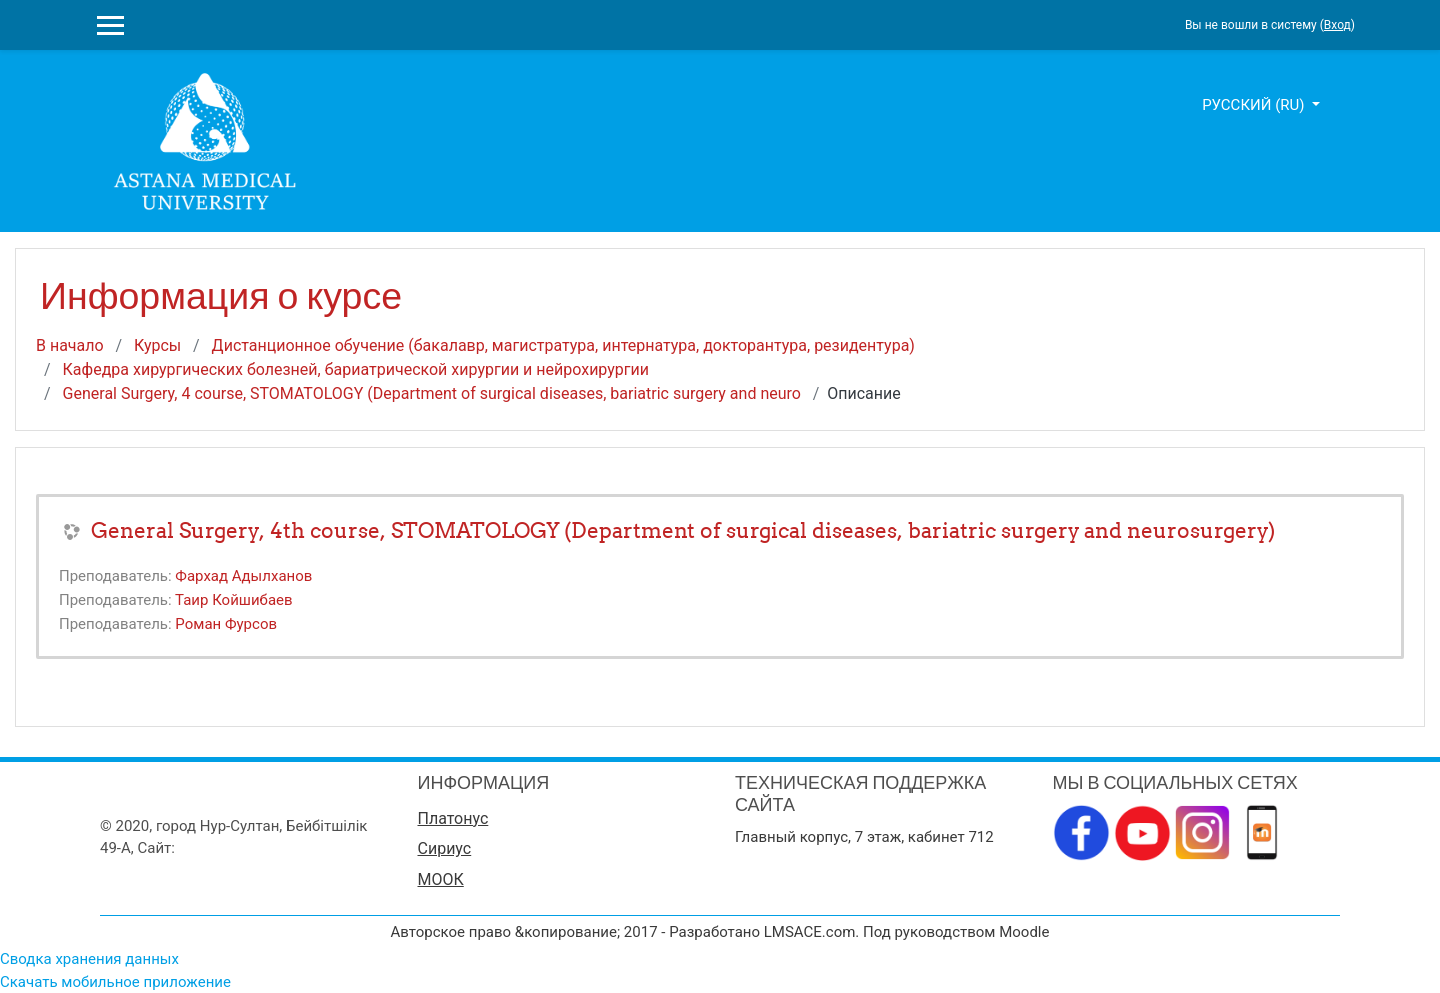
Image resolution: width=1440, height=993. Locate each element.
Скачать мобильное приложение (115, 982)
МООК (441, 879)
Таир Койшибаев (234, 600)
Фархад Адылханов (243, 576)
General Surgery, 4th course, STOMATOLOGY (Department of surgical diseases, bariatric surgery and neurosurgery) (683, 530)
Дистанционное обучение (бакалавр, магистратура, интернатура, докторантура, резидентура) (563, 345)
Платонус (453, 818)
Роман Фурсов (226, 624)
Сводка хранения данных (89, 959)
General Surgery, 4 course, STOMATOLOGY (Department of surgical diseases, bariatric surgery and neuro (432, 393)
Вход (1337, 25)
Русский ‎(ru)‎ (1255, 105)
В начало (70, 345)
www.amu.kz (221, 848)
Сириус (445, 848)
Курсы (157, 345)
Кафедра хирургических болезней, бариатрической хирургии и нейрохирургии (356, 369)
